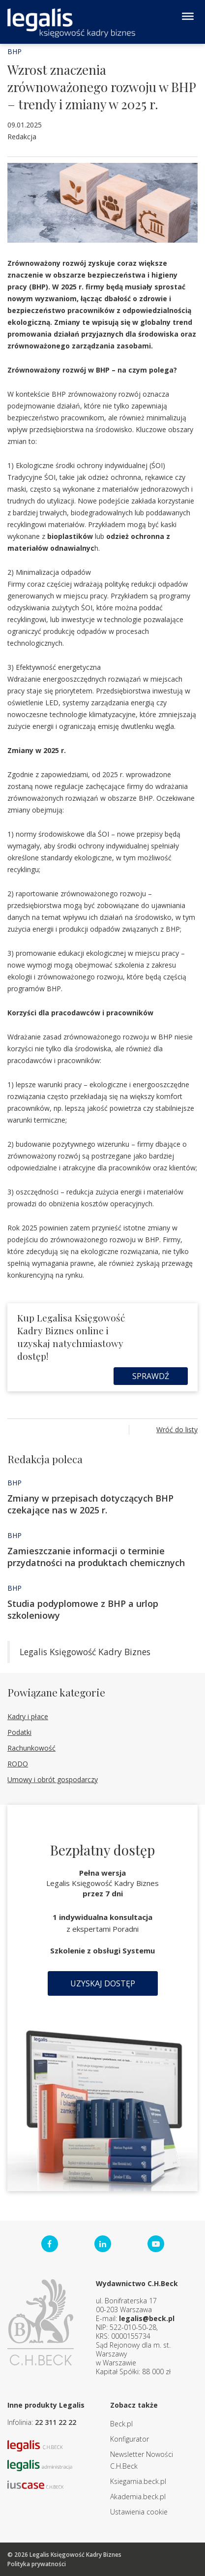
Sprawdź (150, 1376)
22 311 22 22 (55, 2422)
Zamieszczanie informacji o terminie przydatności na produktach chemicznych (96, 1557)
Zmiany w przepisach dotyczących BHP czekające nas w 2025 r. (90, 1504)
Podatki (19, 1732)
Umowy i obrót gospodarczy (52, 1779)
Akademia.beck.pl (138, 2496)
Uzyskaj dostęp (102, 1983)
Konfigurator (129, 2439)
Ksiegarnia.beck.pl (138, 2481)
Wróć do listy (177, 1429)
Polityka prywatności (36, 2564)
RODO (17, 1763)
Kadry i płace (27, 1716)
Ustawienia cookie (139, 2511)
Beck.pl (121, 2423)
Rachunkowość (31, 1748)
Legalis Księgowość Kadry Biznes (85, 1652)
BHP (14, 51)
